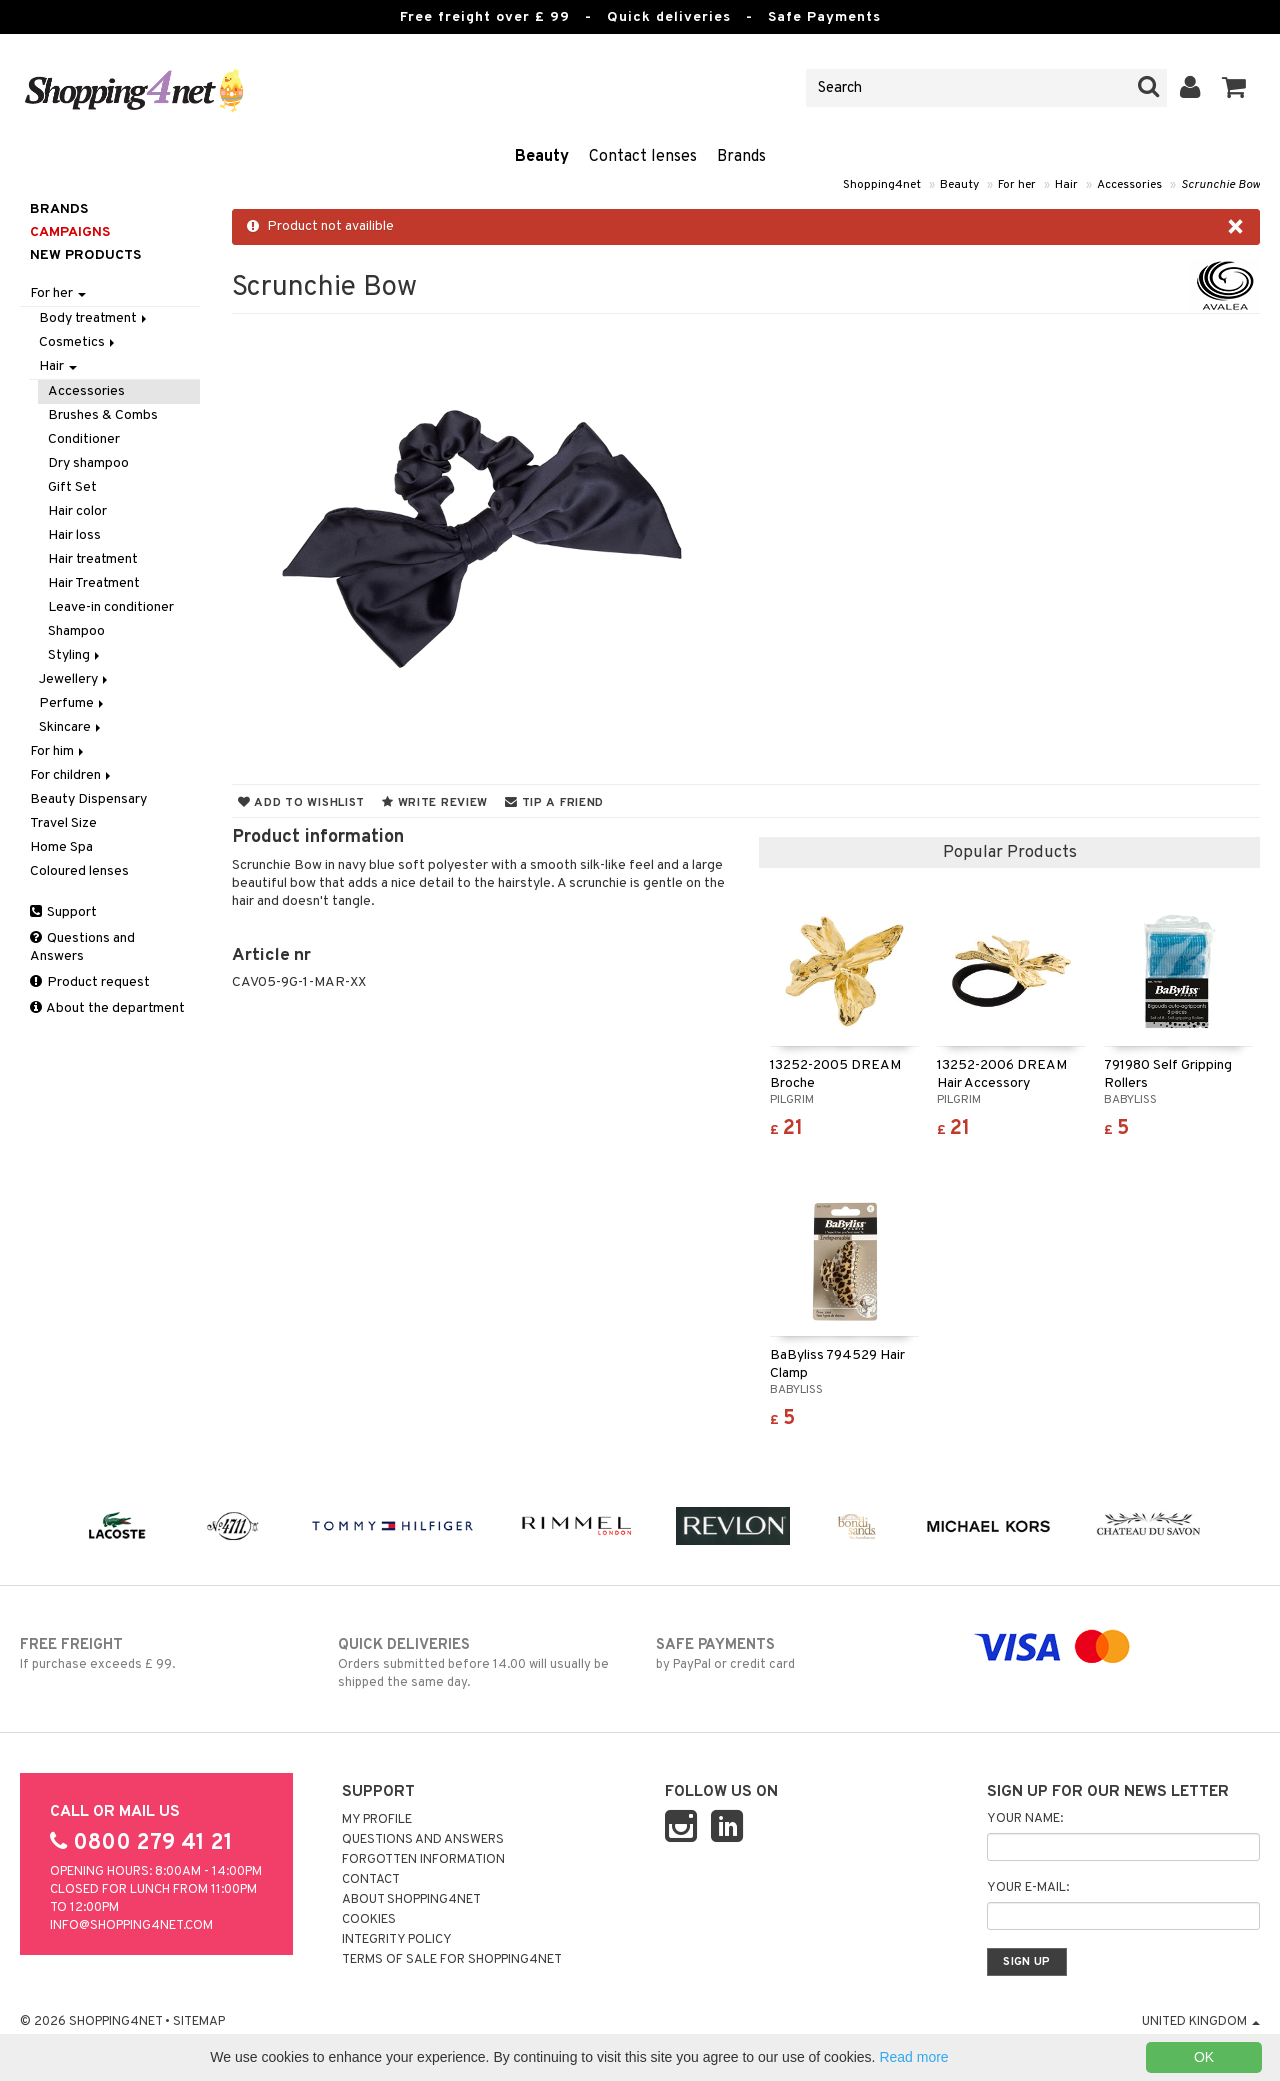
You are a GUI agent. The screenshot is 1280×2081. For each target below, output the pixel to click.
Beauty (542, 157)
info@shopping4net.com (131, 1926)
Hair (1066, 185)
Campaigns (70, 232)
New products (85, 255)
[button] (1234, 88)
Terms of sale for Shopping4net (452, 1960)
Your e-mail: (1028, 1888)
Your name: (1025, 1819)
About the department (107, 1008)
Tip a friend (554, 803)
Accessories (1129, 185)
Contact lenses (643, 157)
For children (72, 775)
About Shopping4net (411, 1900)
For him (58, 751)
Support (63, 912)
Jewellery (75, 679)
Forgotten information (423, 1860)
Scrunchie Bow (1220, 185)
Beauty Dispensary (88, 799)
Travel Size (63, 823)
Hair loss (74, 535)
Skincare (71, 727)
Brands (741, 157)
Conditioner (84, 439)
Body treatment (94, 318)
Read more (913, 2057)
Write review (435, 803)
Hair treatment (93, 559)
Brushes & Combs (103, 415)
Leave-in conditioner (111, 607)
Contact (371, 1880)
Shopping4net (882, 185)
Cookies (369, 1920)
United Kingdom (1201, 2022)
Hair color (77, 511)
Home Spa (61, 847)
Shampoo (76, 631)
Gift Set (72, 487)
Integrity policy (397, 1940)
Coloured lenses (79, 871)
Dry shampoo (88, 463)
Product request (90, 982)
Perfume (73, 703)
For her (1017, 185)
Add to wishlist (301, 803)
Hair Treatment (94, 583)
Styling (75, 655)
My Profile (377, 1820)
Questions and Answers (82, 947)
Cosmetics (78, 342)
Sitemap (199, 2022)
